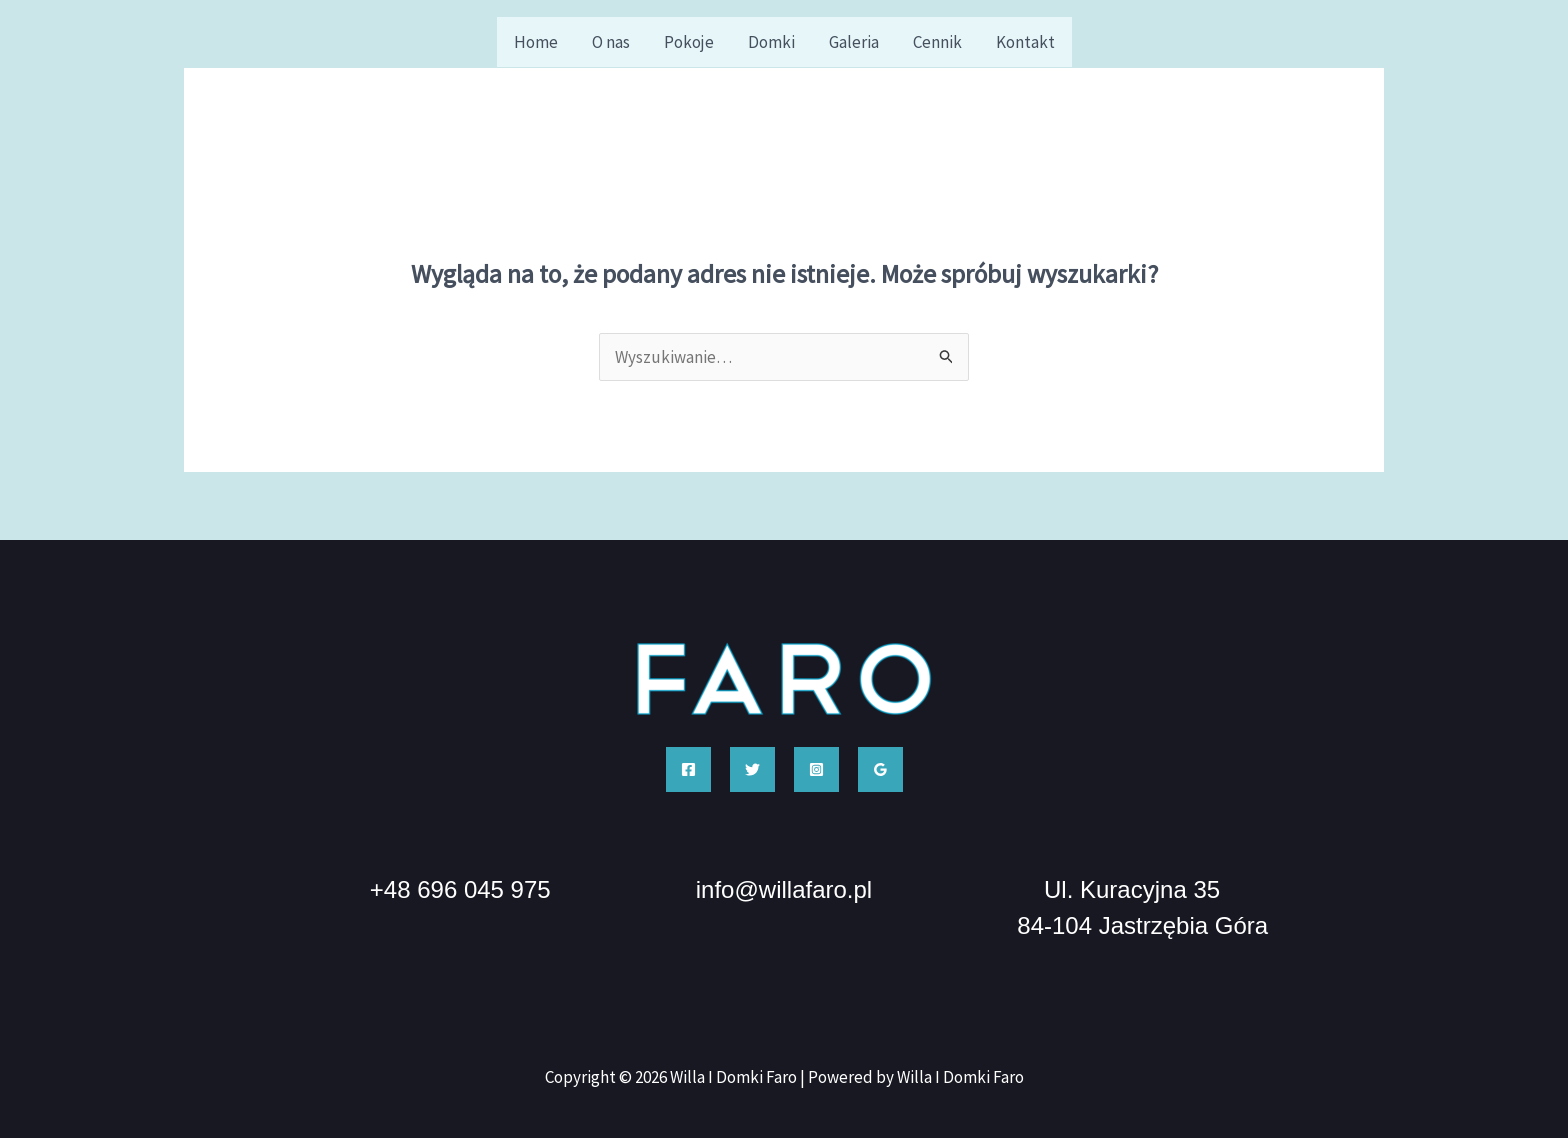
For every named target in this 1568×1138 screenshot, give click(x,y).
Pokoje (689, 42)
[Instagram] (816, 769)
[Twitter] (752, 769)
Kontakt (1025, 42)
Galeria (854, 42)
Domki (771, 42)
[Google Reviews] (880, 769)
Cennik (937, 42)
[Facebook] (688, 769)
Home (536, 42)
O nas (611, 42)
